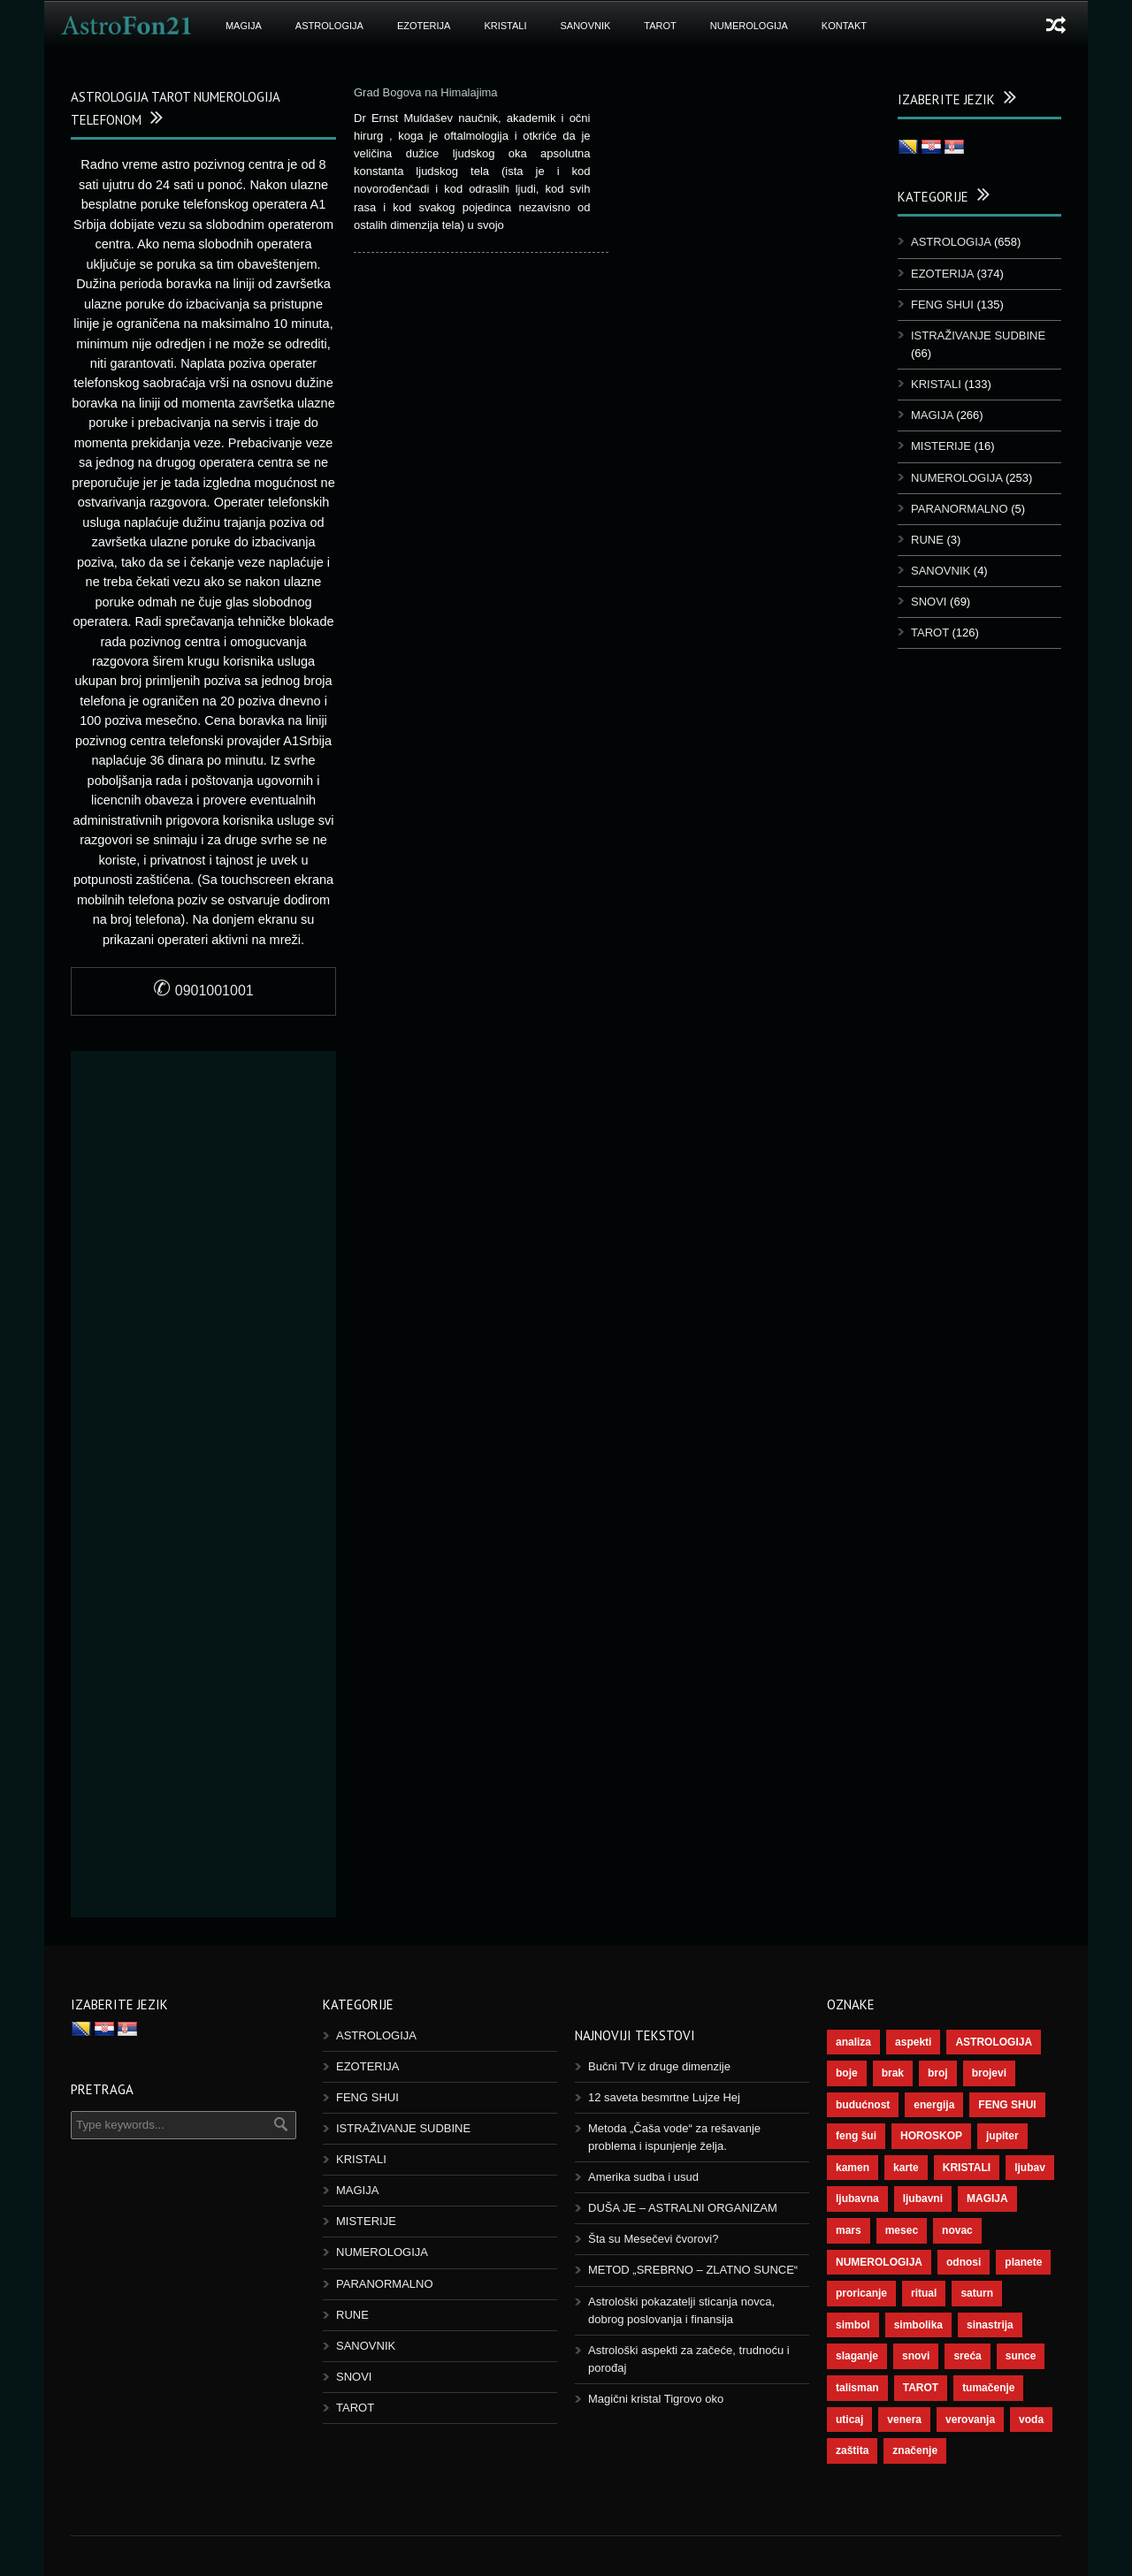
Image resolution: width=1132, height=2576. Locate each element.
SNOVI (928, 601)
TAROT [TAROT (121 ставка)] (920, 2388)
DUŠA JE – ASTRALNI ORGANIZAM (682, 2207)
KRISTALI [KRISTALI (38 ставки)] (966, 2167)
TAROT (660, 25)
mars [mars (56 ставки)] (848, 2230)
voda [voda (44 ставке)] (1031, 2419)
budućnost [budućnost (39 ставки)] (863, 2105)
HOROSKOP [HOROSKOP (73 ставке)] (931, 2136)
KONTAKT (844, 25)
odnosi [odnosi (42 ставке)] (963, 2262)
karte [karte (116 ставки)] (906, 2167)
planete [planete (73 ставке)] (1023, 2262)
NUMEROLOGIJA (749, 25)
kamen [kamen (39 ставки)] (852, 2167)
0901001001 (203, 990)
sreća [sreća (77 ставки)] (967, 2356)
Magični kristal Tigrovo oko (655, 2398)
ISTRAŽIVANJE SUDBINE (978, 335)
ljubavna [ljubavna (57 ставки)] (857, 2198)
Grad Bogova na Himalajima (426, 92)
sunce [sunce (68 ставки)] (1021, 2356)
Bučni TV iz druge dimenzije (659, 2066)
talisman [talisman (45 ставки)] (857, 2388)
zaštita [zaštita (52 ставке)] (852, 2450)
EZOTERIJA (424, 25)
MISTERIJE (941, 446)
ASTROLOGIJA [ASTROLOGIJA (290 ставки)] (993, 2042)
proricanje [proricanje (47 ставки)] (861, 2293)
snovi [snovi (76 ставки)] (915, 2356)
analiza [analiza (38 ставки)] (853, 2042)
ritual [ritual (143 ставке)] (924, 2293)
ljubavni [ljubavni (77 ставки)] (923, 2198)
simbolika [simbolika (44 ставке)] (918, 2325)
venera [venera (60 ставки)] (904, 2419)
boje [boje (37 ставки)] (847, 2073)
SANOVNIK (586, 25)
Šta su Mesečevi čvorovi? (653, 2238)
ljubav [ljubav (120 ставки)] (1029, 2167)
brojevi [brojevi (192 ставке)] (989, 2073)
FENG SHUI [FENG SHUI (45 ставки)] (1007, 2105)
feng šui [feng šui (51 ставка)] (856, 2136)
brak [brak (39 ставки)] (893, 2073)
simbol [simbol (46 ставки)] (853, 2325)
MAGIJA (244, 25)
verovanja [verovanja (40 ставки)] (970, 2419)
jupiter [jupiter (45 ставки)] (1002, 2136)
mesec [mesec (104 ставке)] (901, 2230)
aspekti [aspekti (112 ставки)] (913, 2042)
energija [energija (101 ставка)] (934, 2105)
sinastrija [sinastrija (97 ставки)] (990, 2325)
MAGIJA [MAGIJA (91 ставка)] (987, 2198)
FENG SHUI (942, 304)
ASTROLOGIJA (329, 25)
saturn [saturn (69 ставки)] (976, 2293)
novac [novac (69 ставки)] (957, 2230)
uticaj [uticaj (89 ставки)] (849, 2419)
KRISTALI (505, 25)
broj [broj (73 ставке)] (938, 2073)
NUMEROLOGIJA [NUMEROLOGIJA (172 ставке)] (879, 2262)
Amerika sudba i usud (643, 2177)
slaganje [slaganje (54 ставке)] (857, 2356)
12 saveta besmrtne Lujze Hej (664, 2097)
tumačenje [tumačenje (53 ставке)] (988, 2388)
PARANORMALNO (959, 508)
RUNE (927, 539)
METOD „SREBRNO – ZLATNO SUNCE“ (693, 2269)
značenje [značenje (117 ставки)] (914, 2450)
